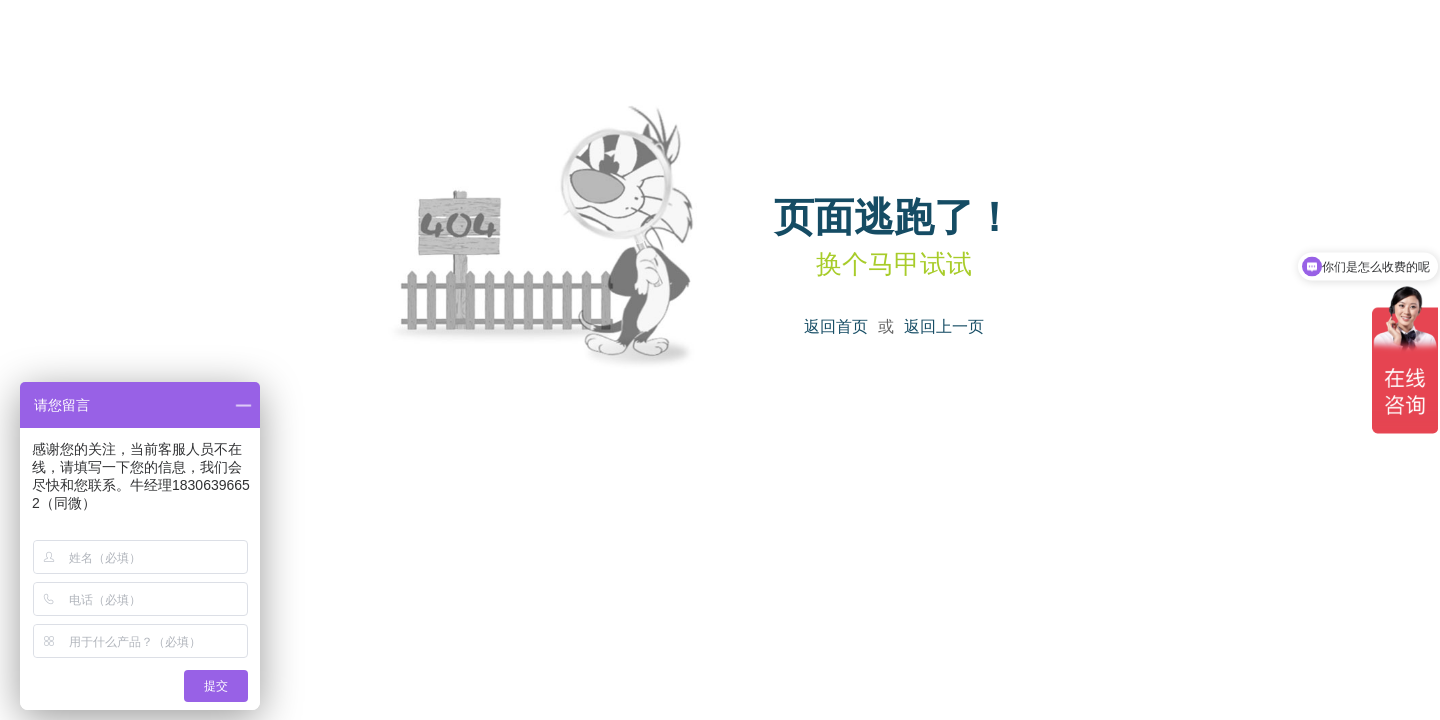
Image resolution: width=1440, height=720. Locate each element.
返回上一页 (944, 326)
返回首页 (836, 326)
